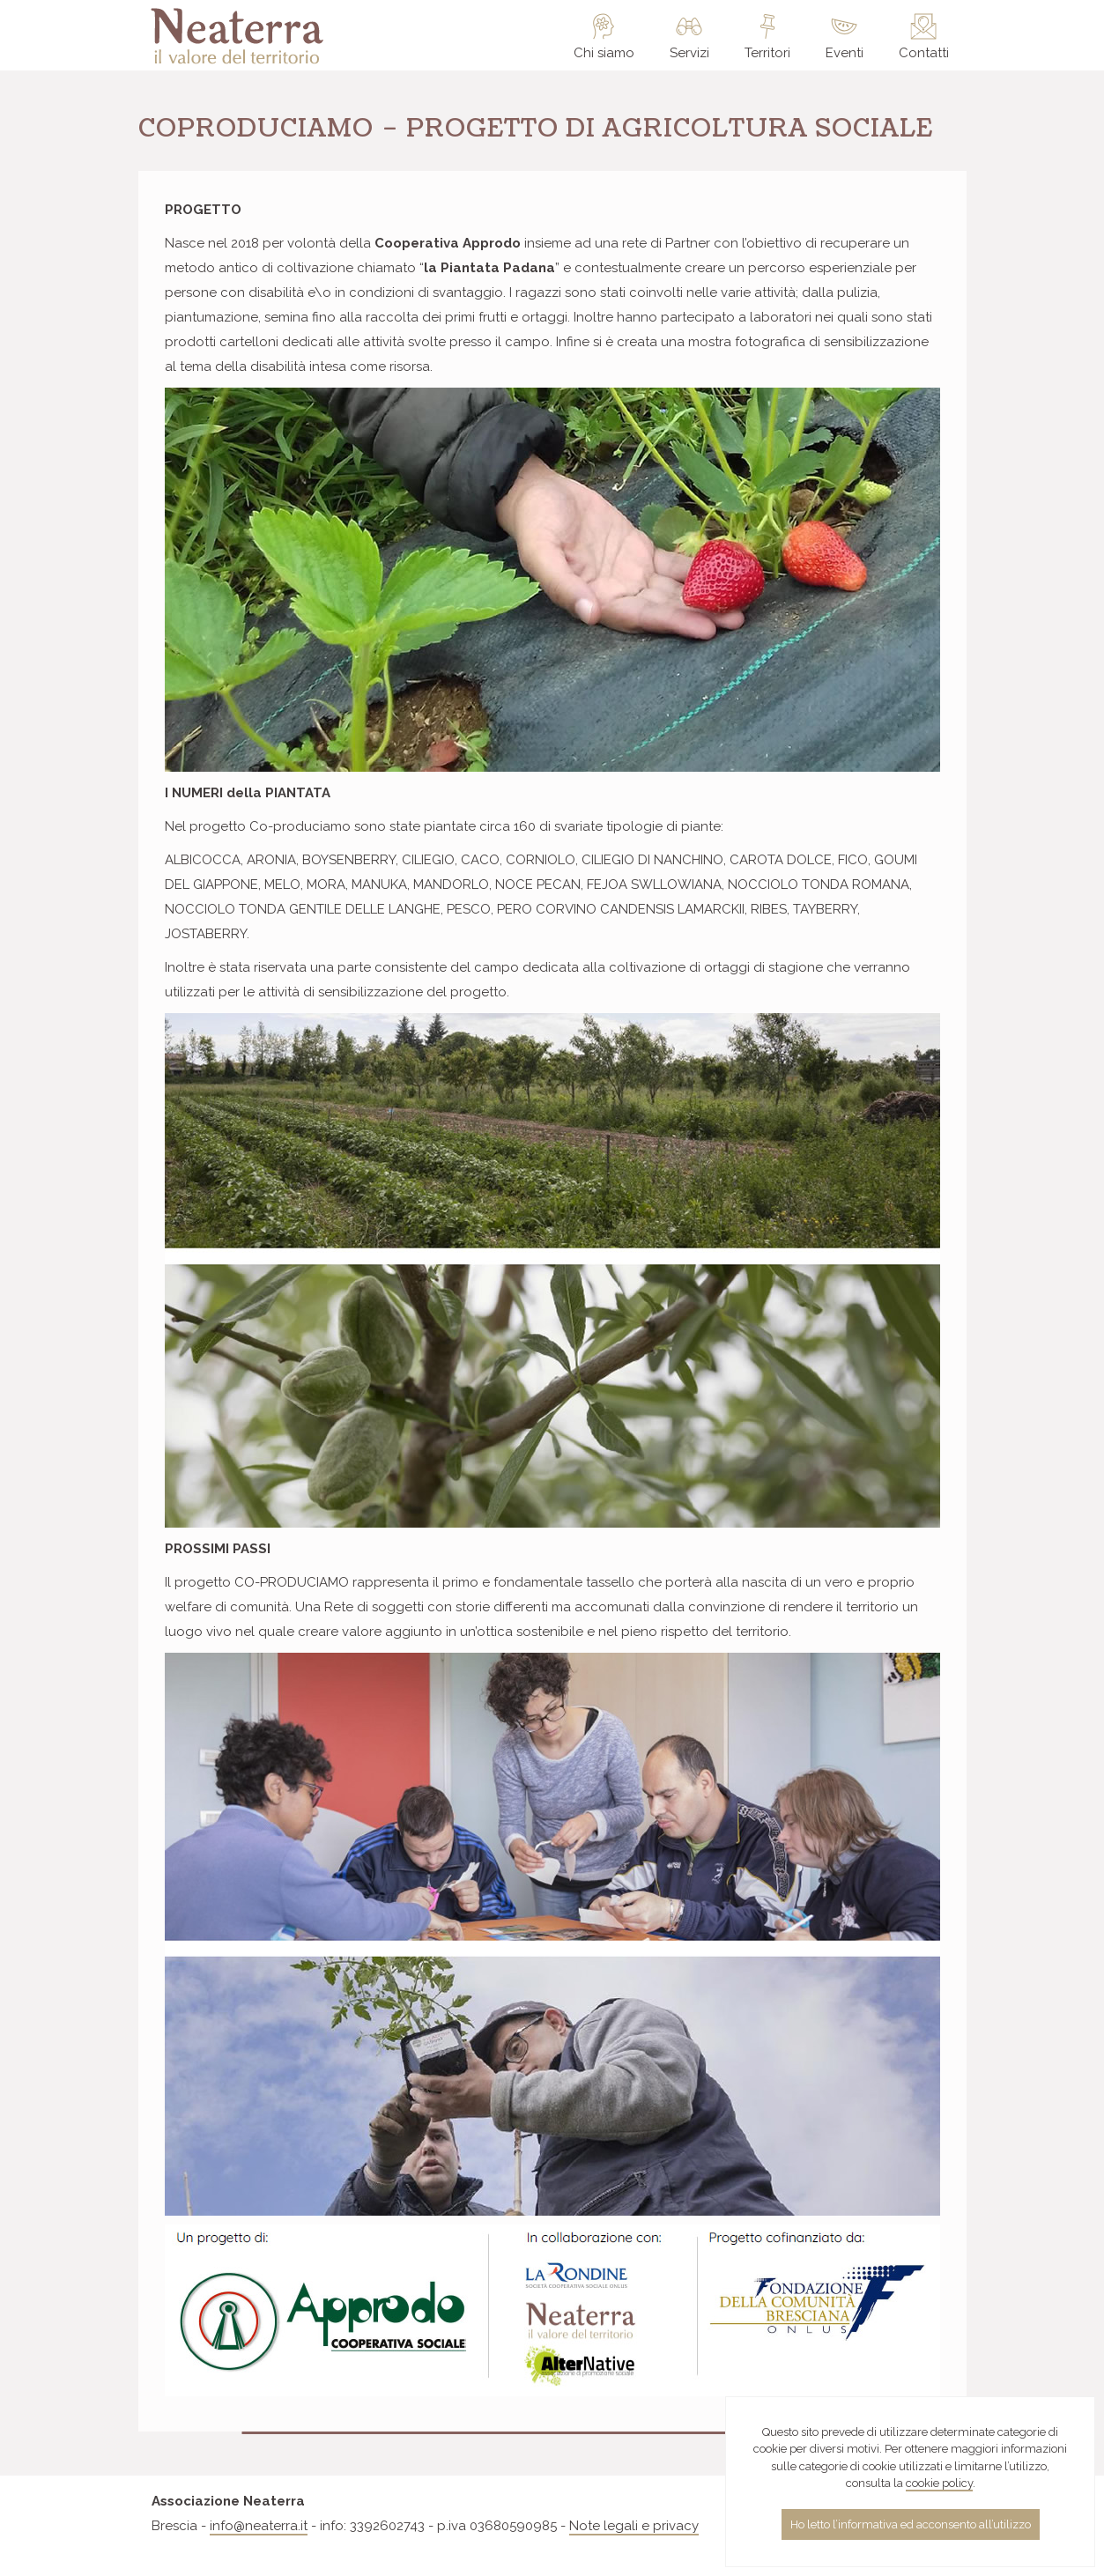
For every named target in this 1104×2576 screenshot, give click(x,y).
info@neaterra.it (258, 2526)
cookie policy (939, 2483)
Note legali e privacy (634, 2526)
